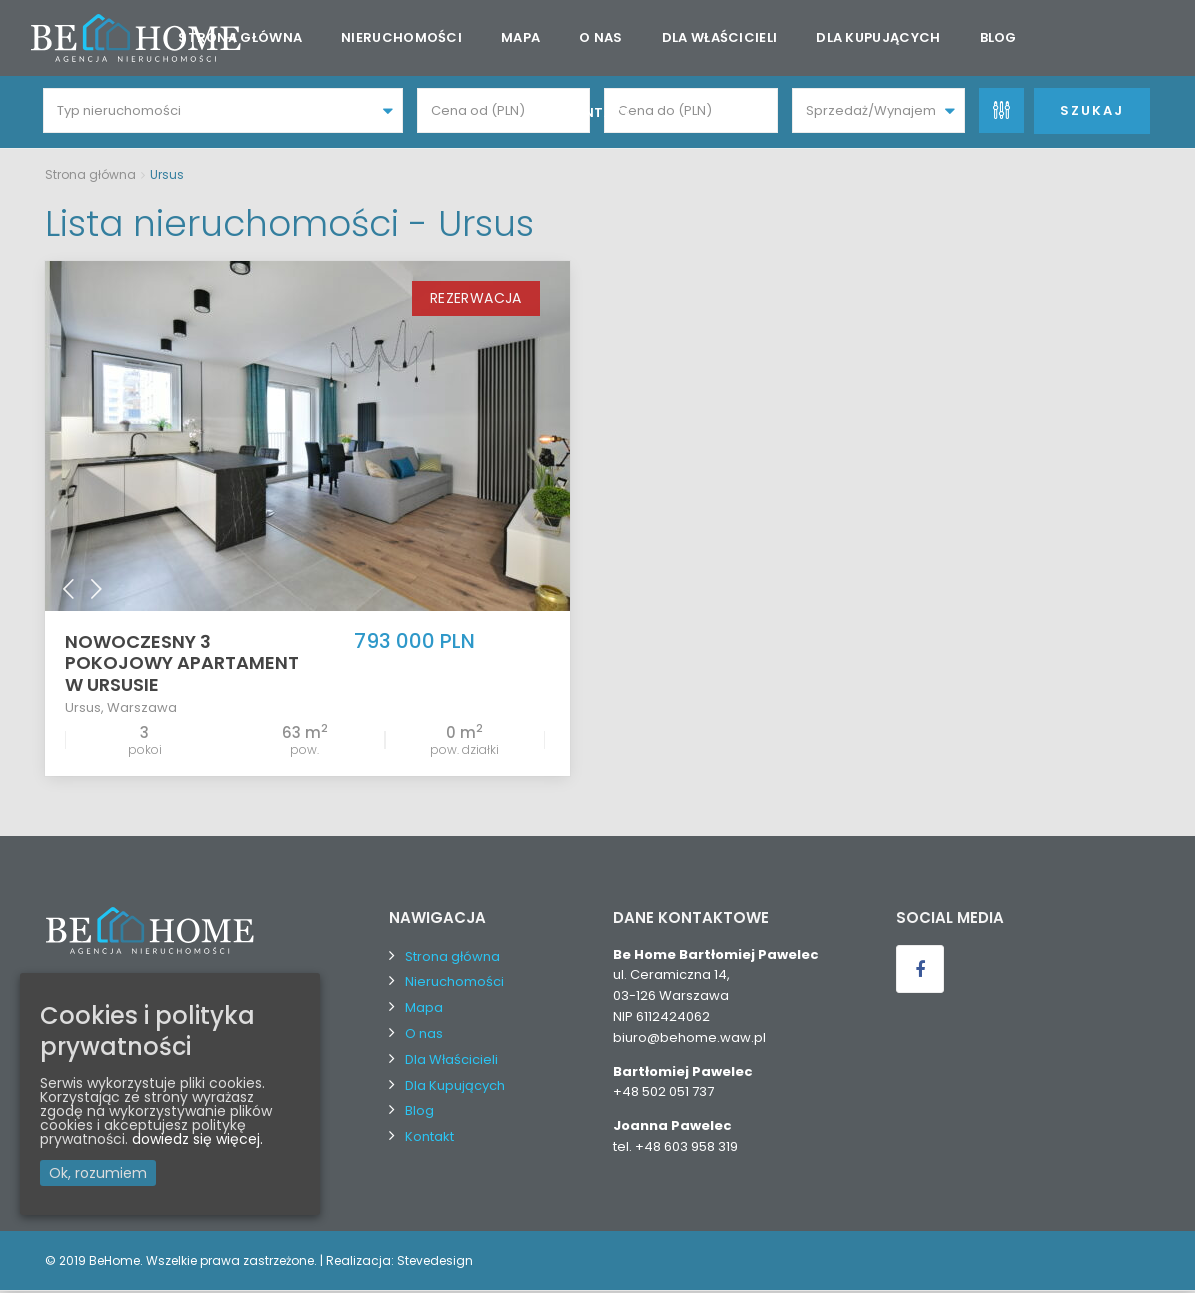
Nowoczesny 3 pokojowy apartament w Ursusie (182, 665)
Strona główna (240, 37)
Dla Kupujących (878, 37)
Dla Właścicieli (720, 37)
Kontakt (597, 112)
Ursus (83, 708)
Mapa (520, 37)
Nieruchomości (401, 37)
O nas (601, 37)
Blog (998, 37)
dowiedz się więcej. (197, 1139)
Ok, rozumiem (98, 1173)
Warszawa (142, 708)
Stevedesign (435, 1262)
